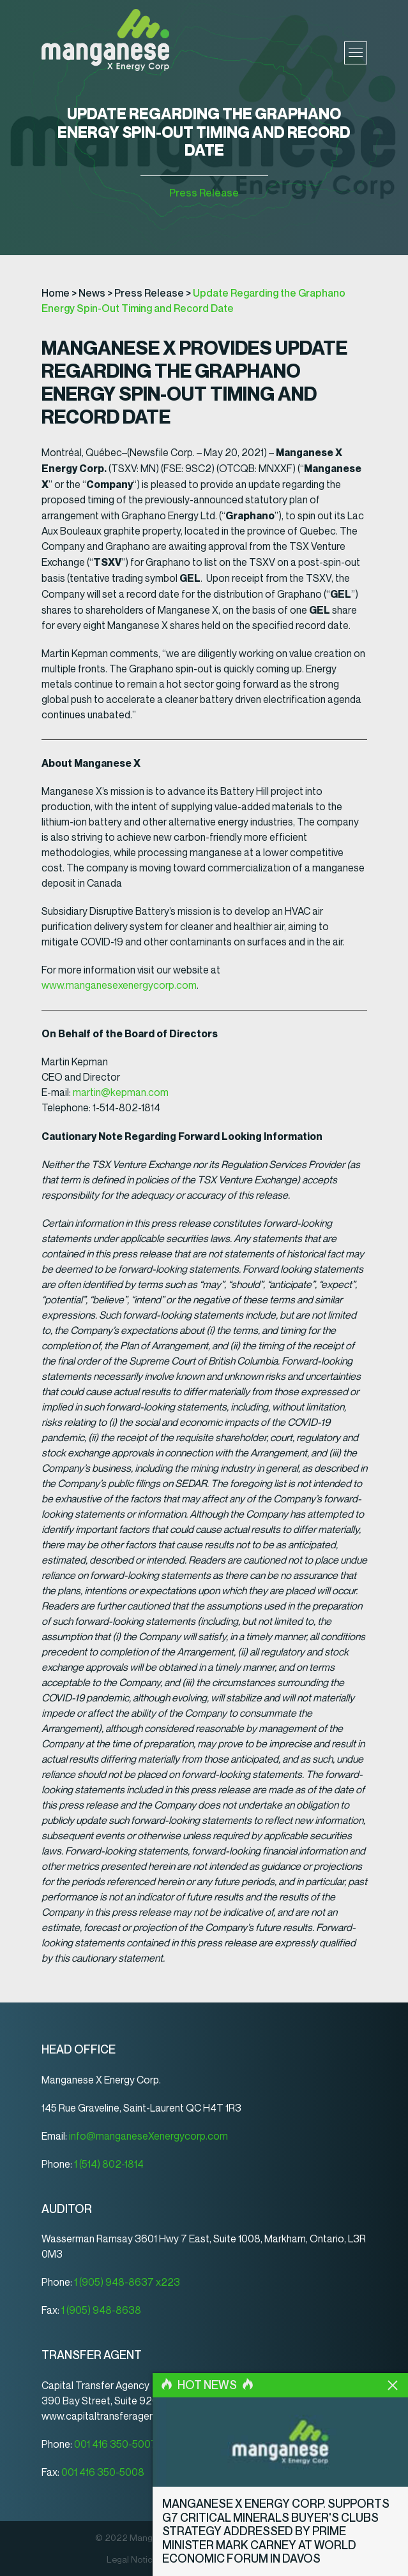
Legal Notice (132, 2560)
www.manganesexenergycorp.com (119, 985)
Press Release (204, 193)
